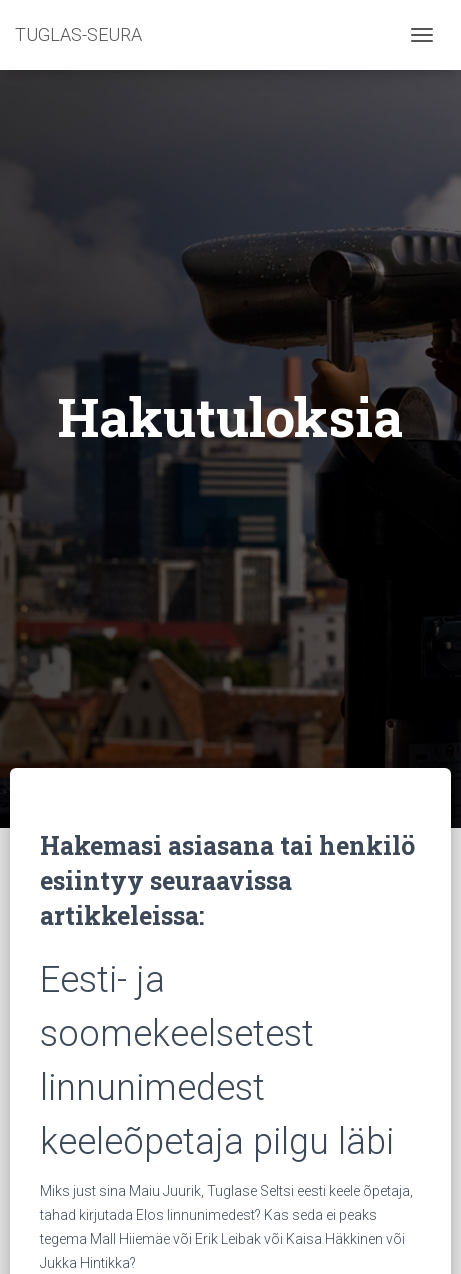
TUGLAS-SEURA (78, 34)
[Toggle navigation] (422, 35)
